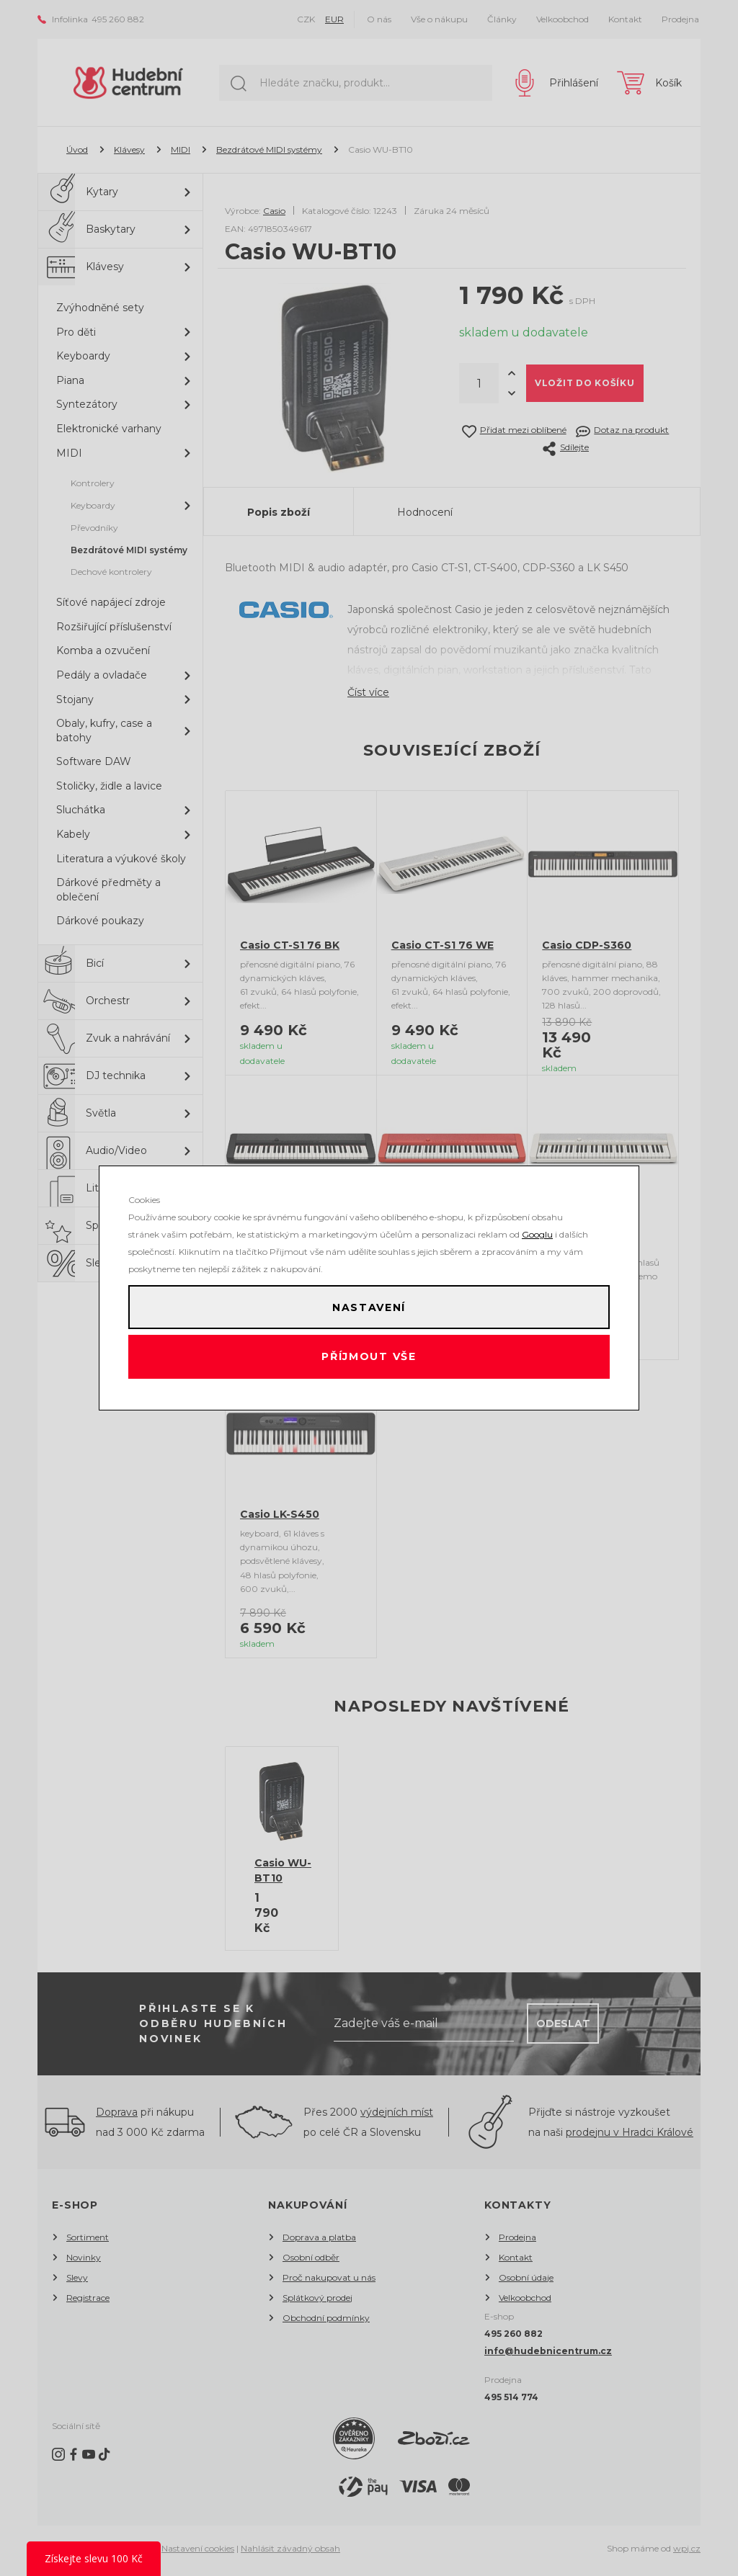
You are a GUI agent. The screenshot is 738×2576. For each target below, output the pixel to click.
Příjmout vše (369, 1360)
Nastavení (369, 1303)
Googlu (537, 1226)
